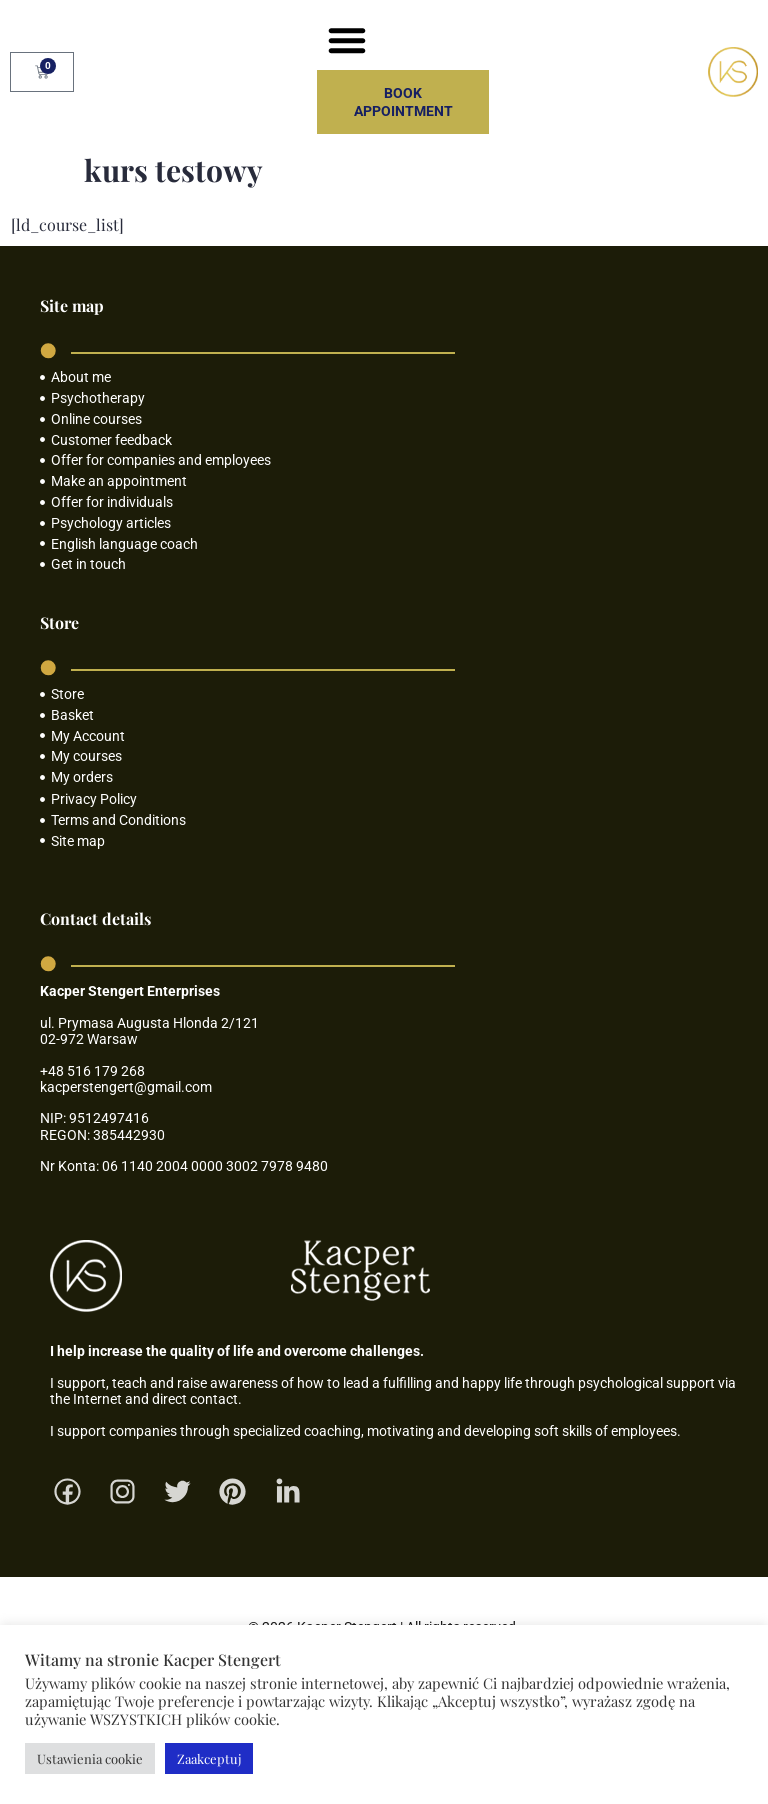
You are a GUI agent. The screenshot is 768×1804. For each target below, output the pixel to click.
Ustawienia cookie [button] (90, 1758)
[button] (347, 40)
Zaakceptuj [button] (209, 1758)
